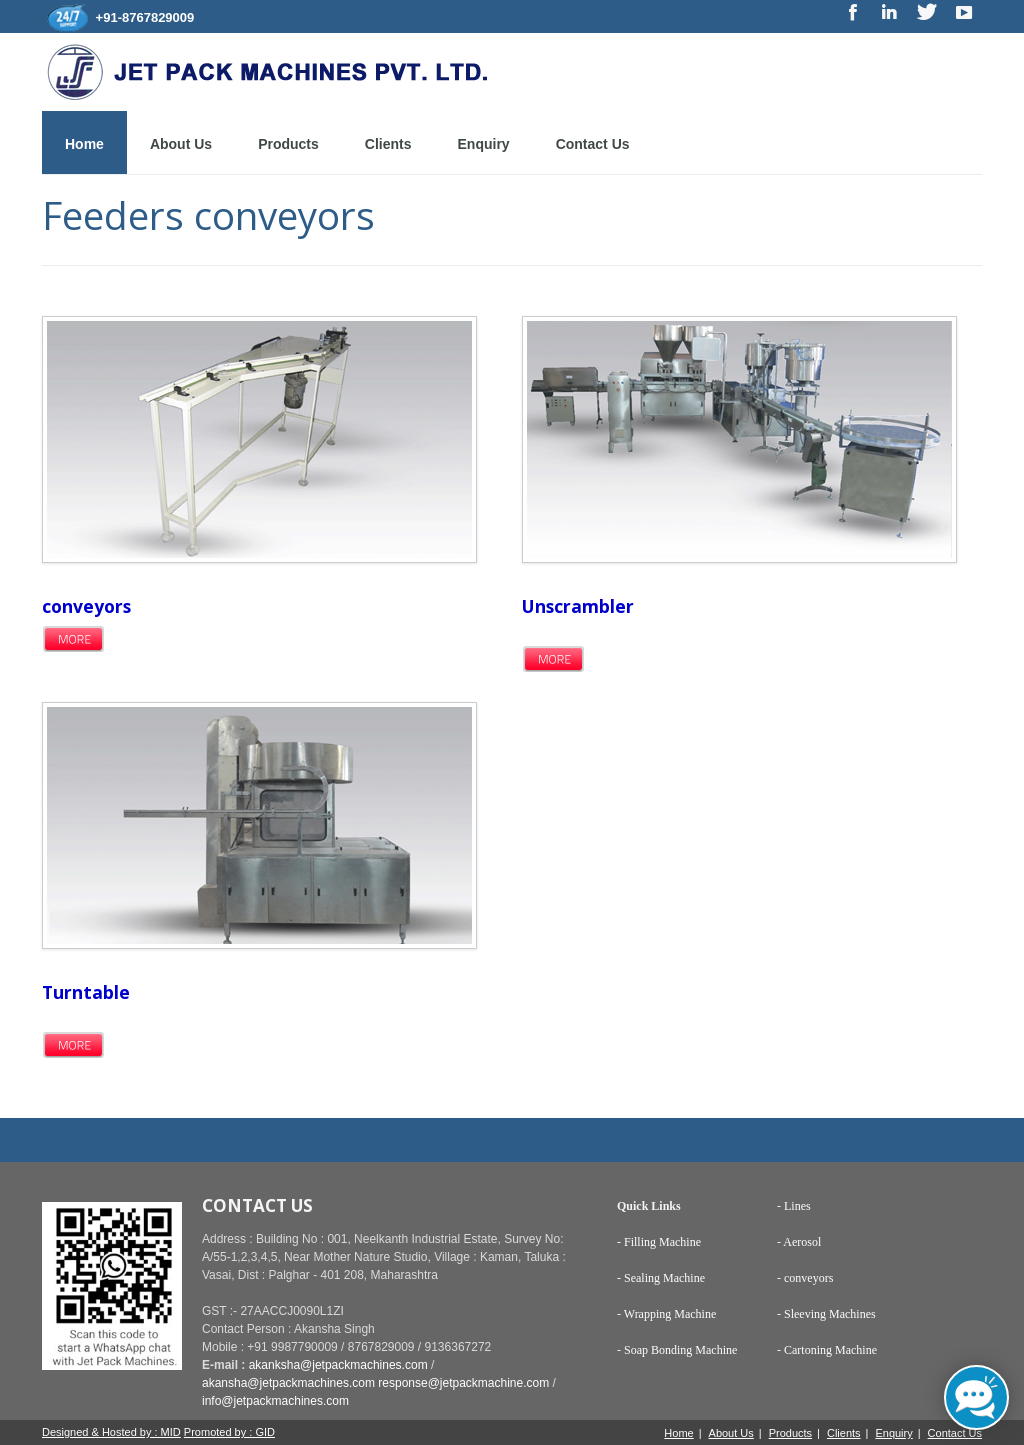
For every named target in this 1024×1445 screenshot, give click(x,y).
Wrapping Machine (670, 1314)
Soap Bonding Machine (680, 1350)
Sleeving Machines (830, 1314)
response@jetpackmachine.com (463, 1383)
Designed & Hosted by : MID (111, 1432)
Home (84, 144)
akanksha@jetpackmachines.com (338, 1365)
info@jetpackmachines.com (275, 1401)
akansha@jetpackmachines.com (288, 1383)
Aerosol (802, 1242)
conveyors (808, 1278)
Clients (388, 144)
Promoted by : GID (229, 1432)
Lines (796, 1206)
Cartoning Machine (830, 1350)
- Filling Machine (659, 1242)
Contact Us (593, 144)
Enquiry (484, 144)
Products (288, 144)
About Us (181, 144)
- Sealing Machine (661, 1278)
